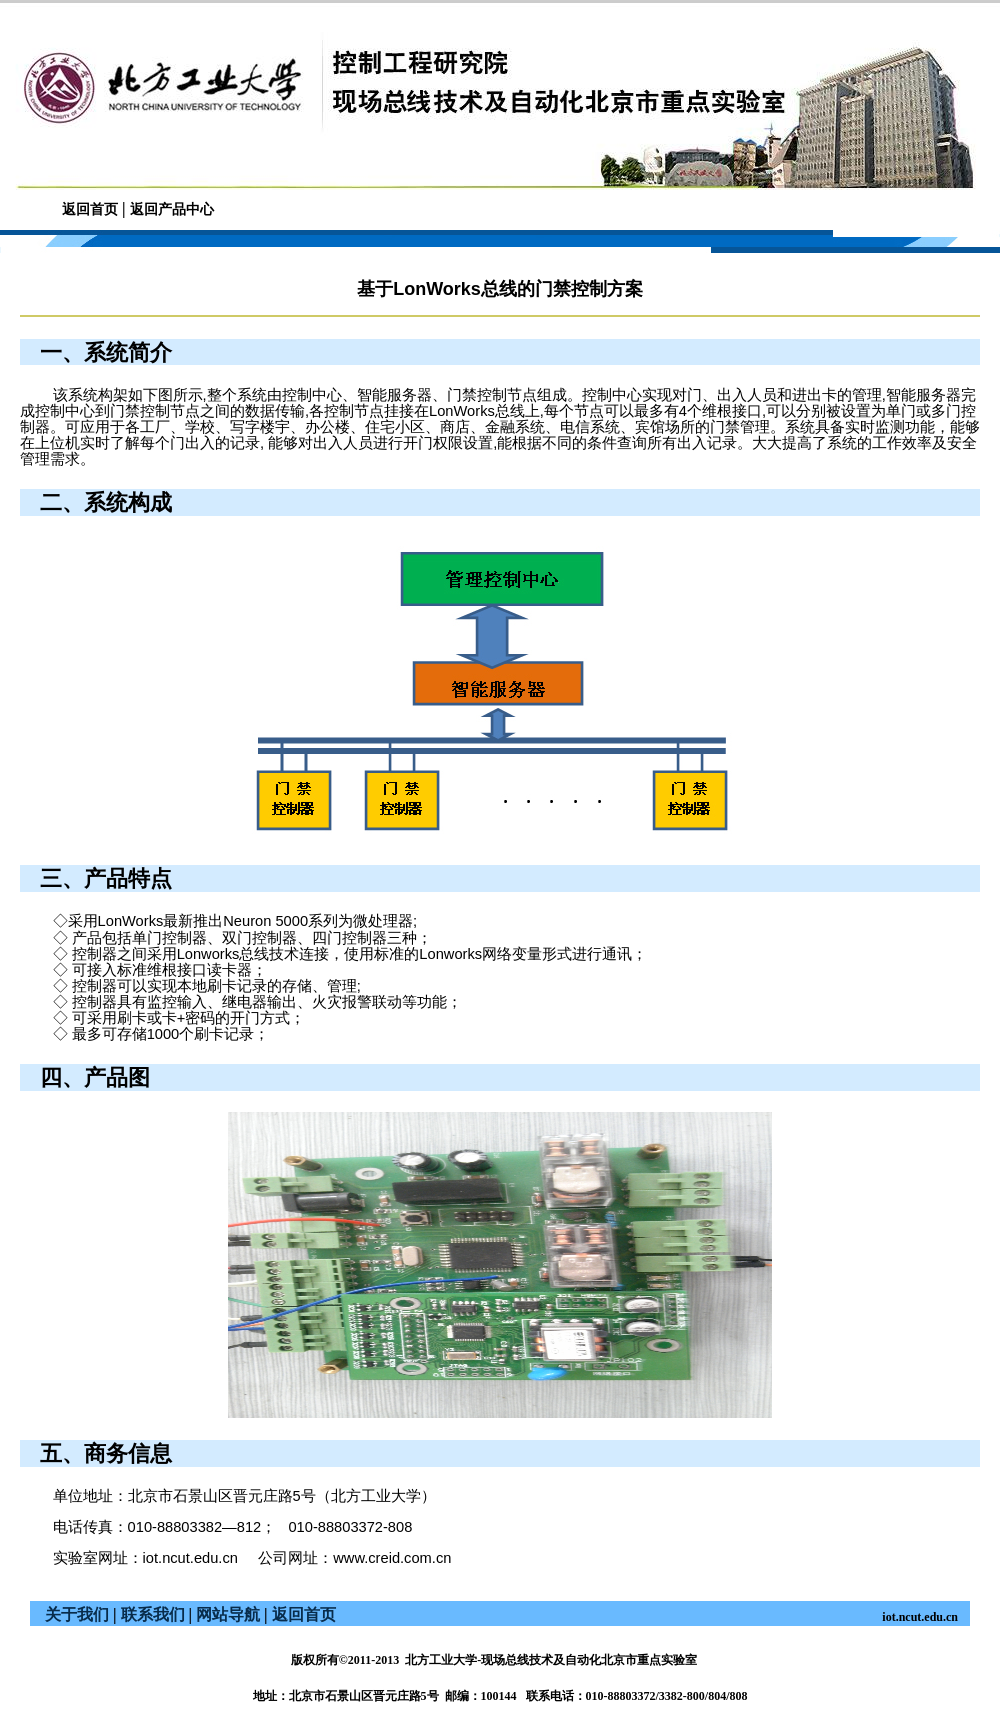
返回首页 (90, 209)
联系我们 (153, 1614)
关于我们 (77, 1614)
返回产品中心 (172, 209)
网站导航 (228, 1614)
